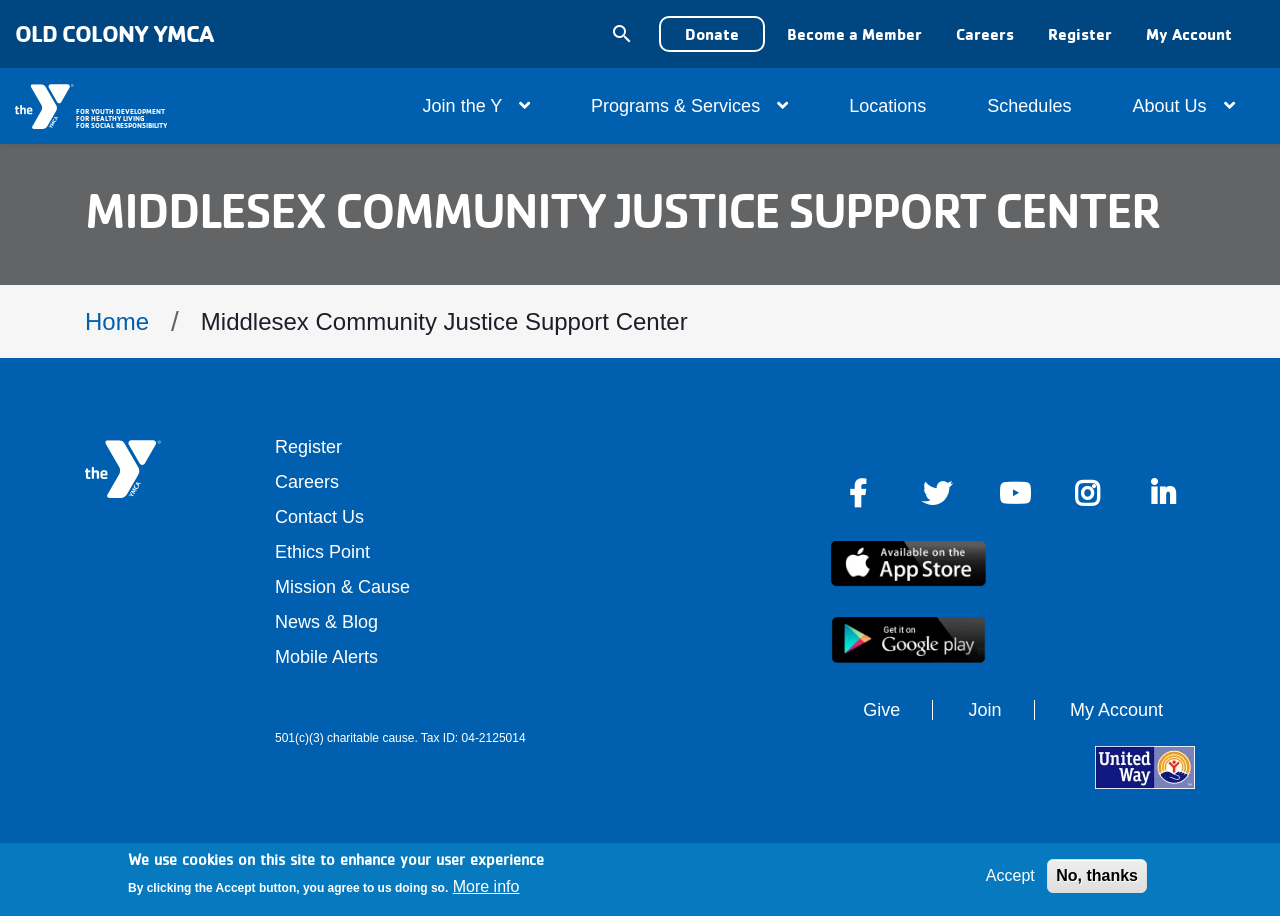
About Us (1183, 106)
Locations (887, 106)
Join (985, 710)
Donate (712, 34)
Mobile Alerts (326, 657)
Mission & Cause (342, 587)
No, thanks (1097, 875)
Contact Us (319, 517)
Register (1080, 34)
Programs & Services (689, 106)
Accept (1010, 875)
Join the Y (476, 106)
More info (486, 886)
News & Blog (326, 622)
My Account (1189, 34)
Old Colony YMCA (114, 33)
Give (881, 710)
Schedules (1029, 106)
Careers (985, 34)
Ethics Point (322, 552)
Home (117, 321)
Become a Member (854, 34)
